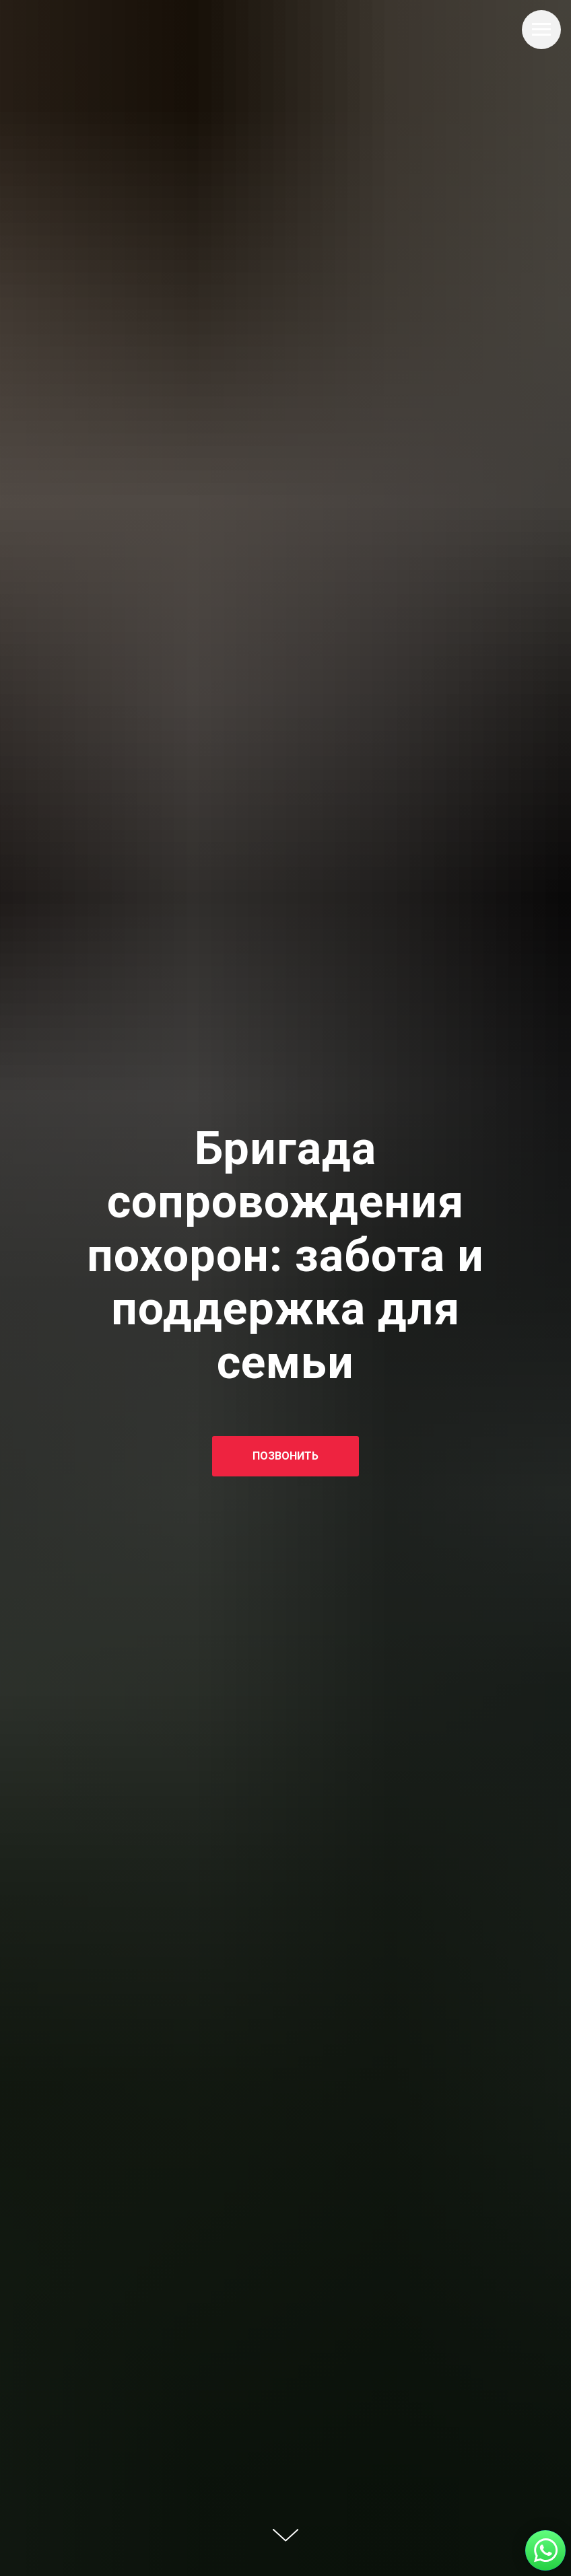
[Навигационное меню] (541, 29)
